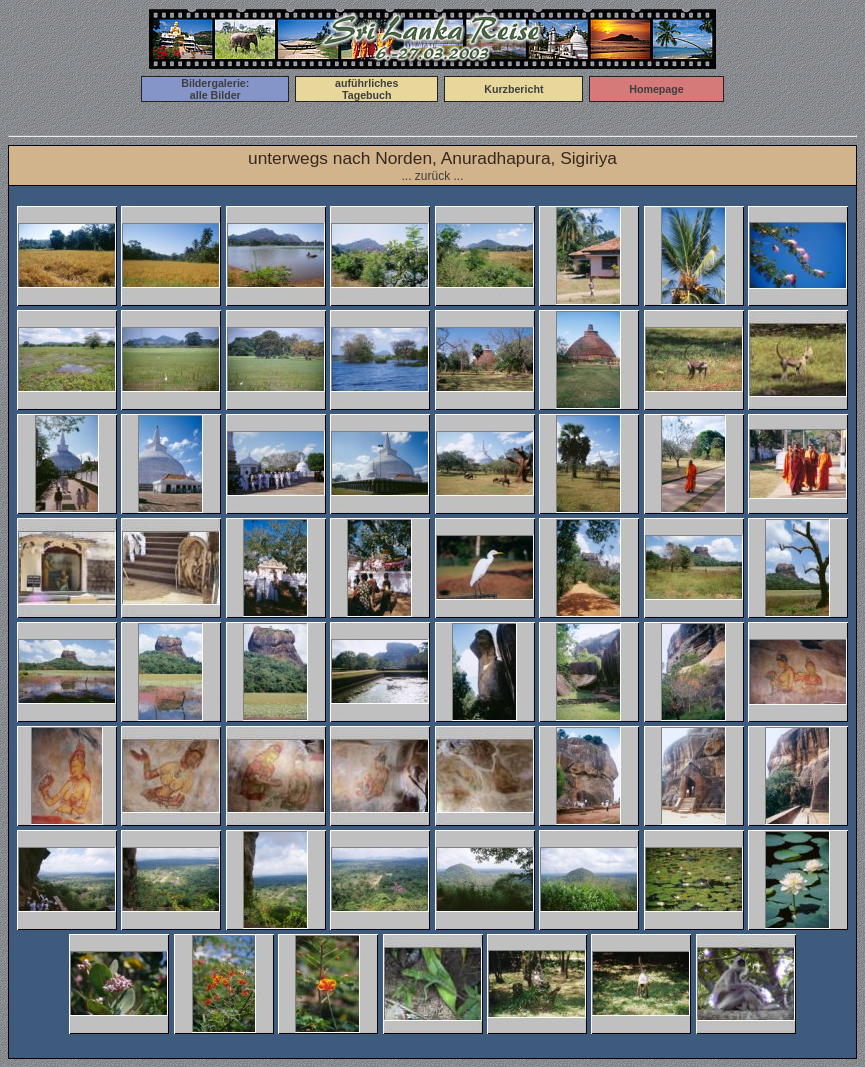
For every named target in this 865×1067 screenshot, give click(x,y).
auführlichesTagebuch (366, 89)
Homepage (656, 89)
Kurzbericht (513, 89)
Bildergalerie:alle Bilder (215, 89)
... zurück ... (432, 176)
